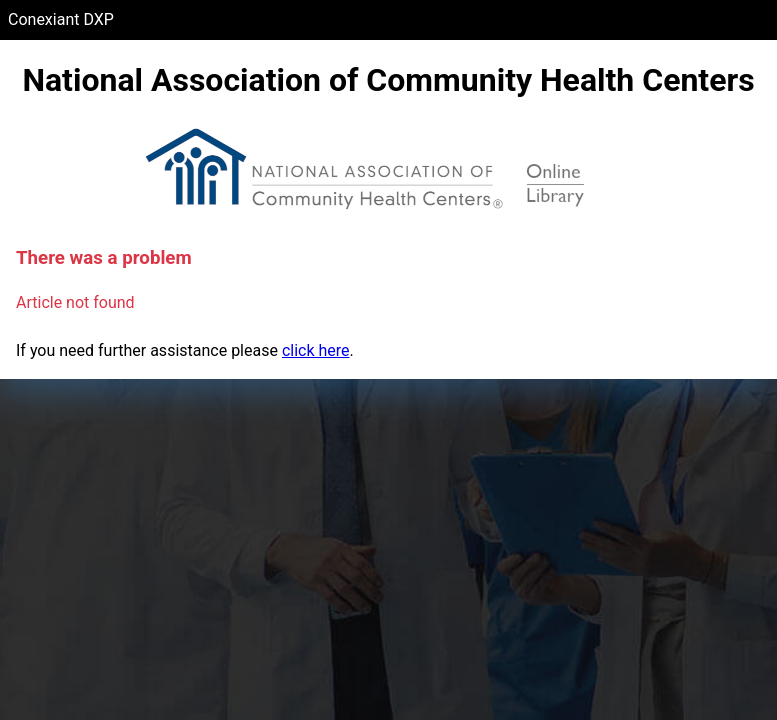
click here (316, 350)
